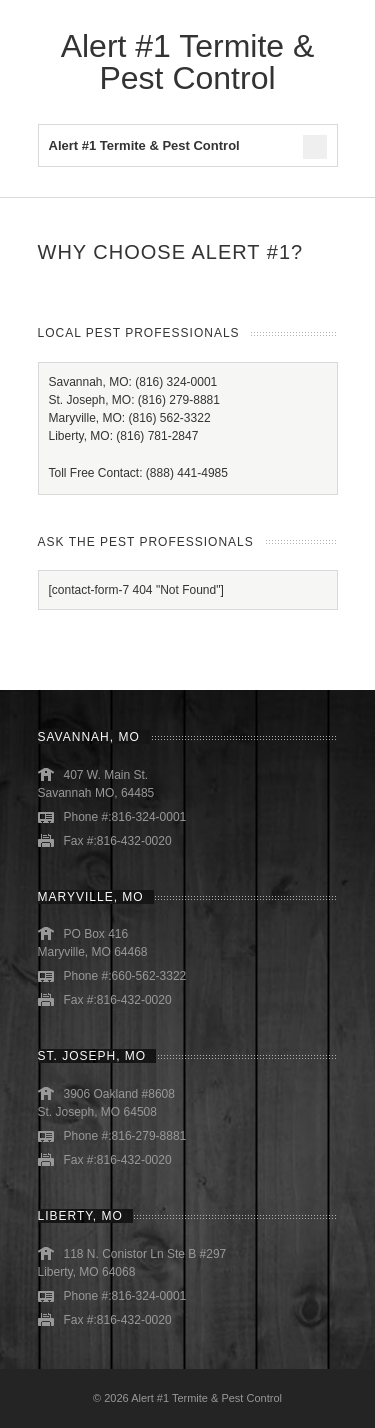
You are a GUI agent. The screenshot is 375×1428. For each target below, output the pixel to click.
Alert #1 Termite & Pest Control (188, 62)
